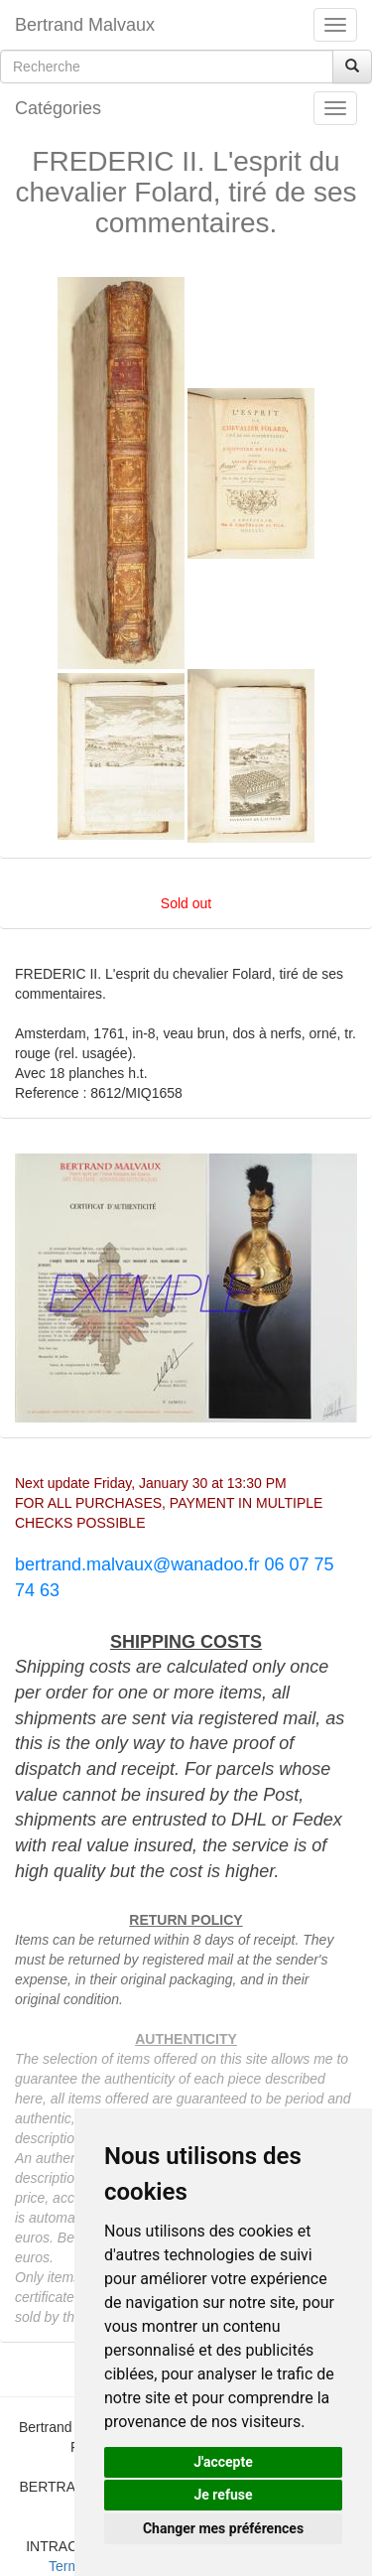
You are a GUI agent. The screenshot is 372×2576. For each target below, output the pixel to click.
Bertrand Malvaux (85, 25)
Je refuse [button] (222, 2495)
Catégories (58, 108)
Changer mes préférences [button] (223, 2528)
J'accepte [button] (223, 2462)
